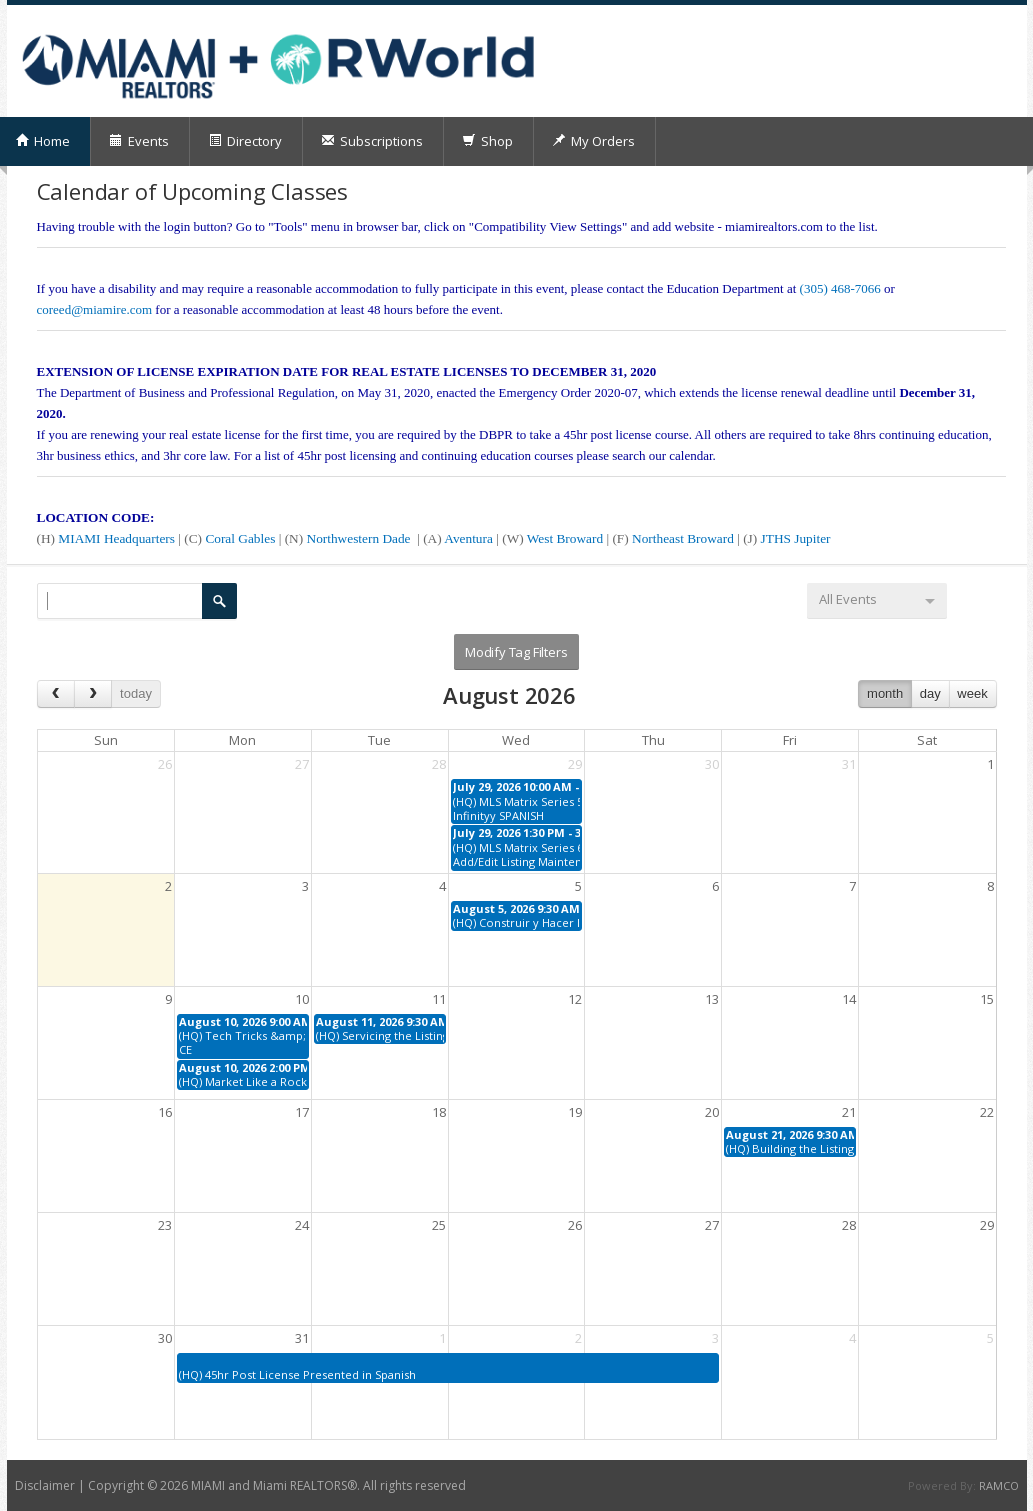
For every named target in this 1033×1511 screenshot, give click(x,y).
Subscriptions (372, 141)
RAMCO (999, 1485)
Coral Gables (240, 538)
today (136, 693)
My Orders (593, 141)
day (930, 693)
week (972, 693)
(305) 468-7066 (840, 288)
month (885, 693)
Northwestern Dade (360, 538)
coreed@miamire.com (95, 309)
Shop (487, 141)
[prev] (56, 693)
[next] (93, 693)
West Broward (567, 538)
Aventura (470, 538)
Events (139, 141)
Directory (245, 141)
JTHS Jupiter (796, 538)
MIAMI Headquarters (118, 538)
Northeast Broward (684, 538)
